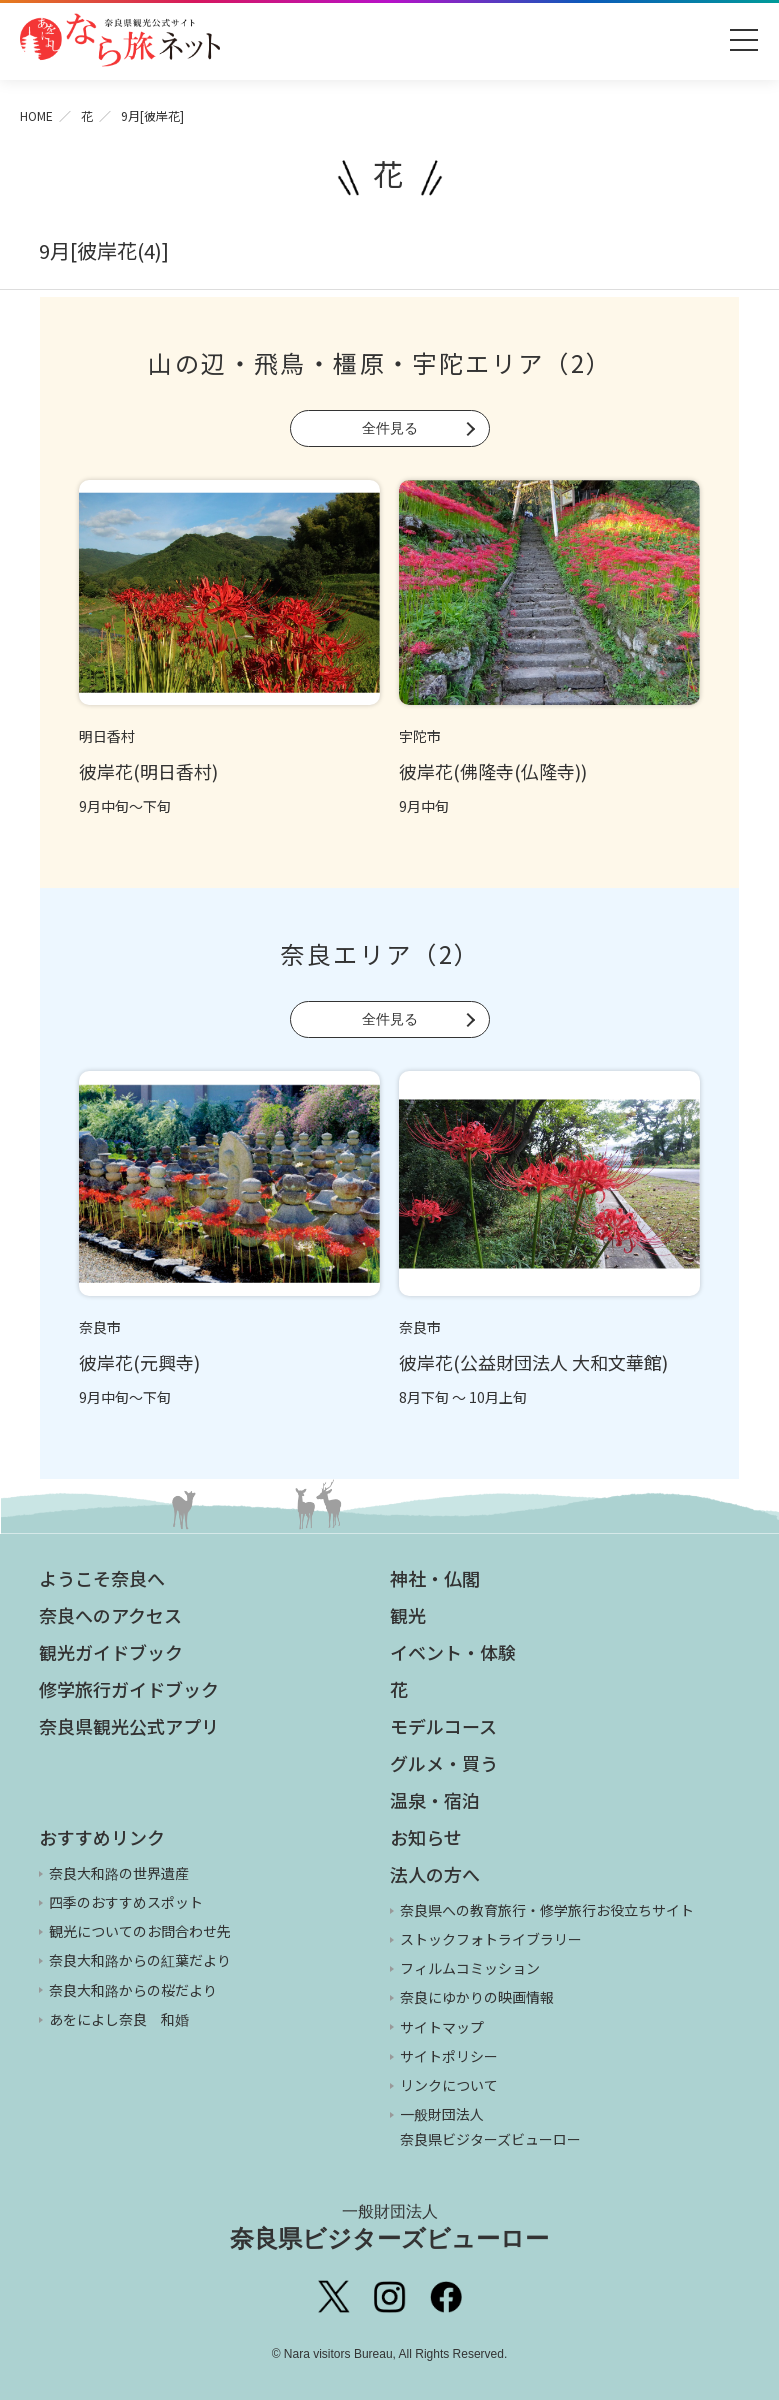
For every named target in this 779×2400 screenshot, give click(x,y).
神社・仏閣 (435, 1578)
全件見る (390, 428)
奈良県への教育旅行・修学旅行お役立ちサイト (547, 1910)
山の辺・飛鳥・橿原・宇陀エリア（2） (380, 362)
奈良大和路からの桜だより (133, 1990)
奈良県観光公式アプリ (129, 1726)
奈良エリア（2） (380, 953)
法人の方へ (435, 1874)
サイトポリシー (449, 2056)
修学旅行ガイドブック (129, 1689)
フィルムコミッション (470, 1968)
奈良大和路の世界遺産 (119, 1873)
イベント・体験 (453, 1652)
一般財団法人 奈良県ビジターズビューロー (490, 2126)
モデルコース (443, 1726)
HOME (36, 115)
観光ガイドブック (111, 1652)
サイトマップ (442, 2027)
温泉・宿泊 (435, 1800)
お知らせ (426, 1837)
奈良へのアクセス (110, 1615)
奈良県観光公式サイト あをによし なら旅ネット (120, 40)
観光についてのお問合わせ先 (140, 1931)
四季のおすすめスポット (126, 1902)
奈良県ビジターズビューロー (389, 2227)
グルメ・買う (444, 1763)
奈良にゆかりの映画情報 (477, 1997)
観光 (408, 1615)
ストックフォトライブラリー (491, 1939)
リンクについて (449, 2085)
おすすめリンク (102, 1837)
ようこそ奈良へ (102, 1578)
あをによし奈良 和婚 (119, 2019)
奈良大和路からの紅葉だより (140, 1960)
